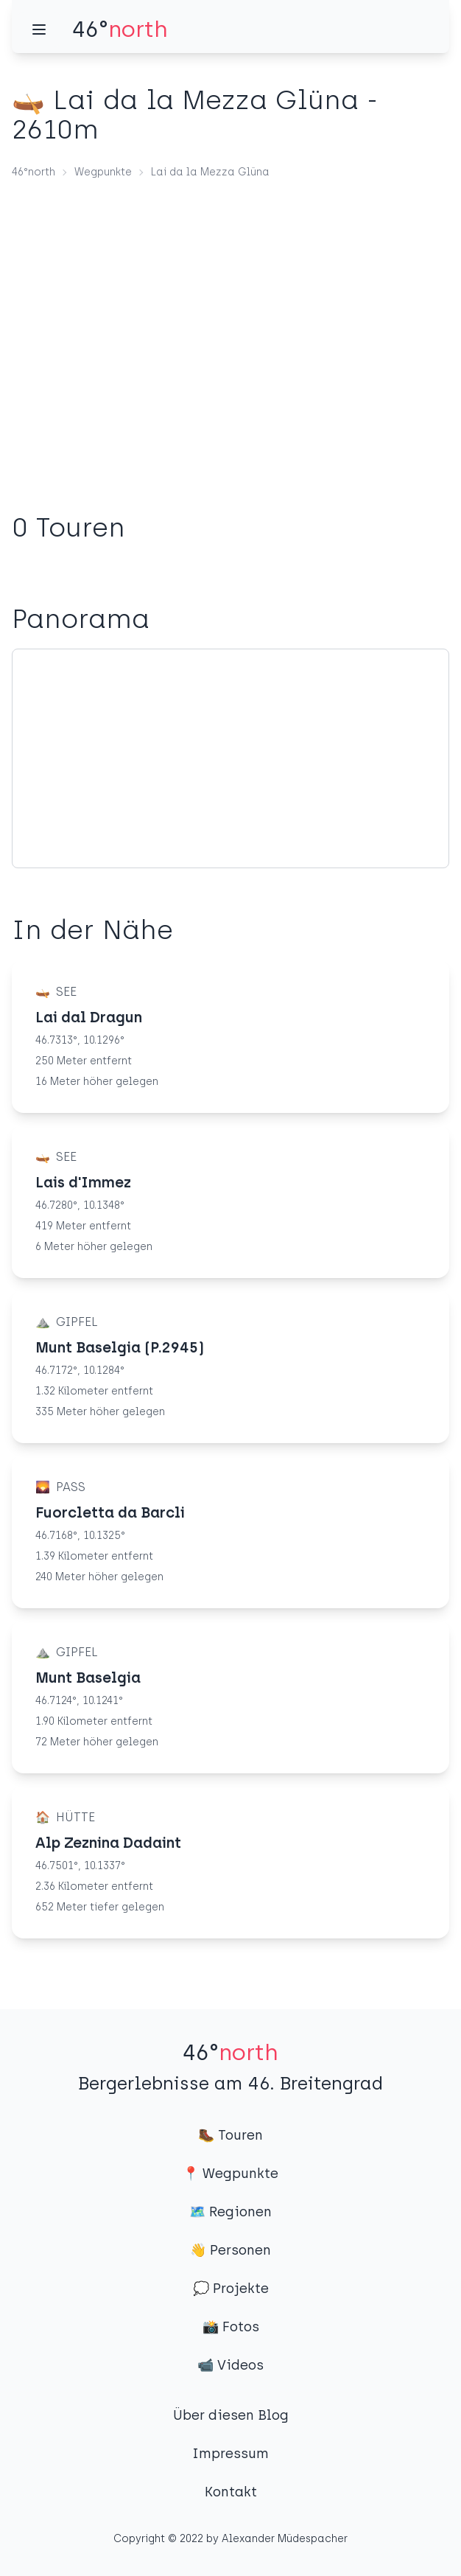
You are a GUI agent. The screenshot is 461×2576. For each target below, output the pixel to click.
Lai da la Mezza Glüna (210, 172)
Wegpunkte (103, 172)
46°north (33, 172)
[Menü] (39, 29)
